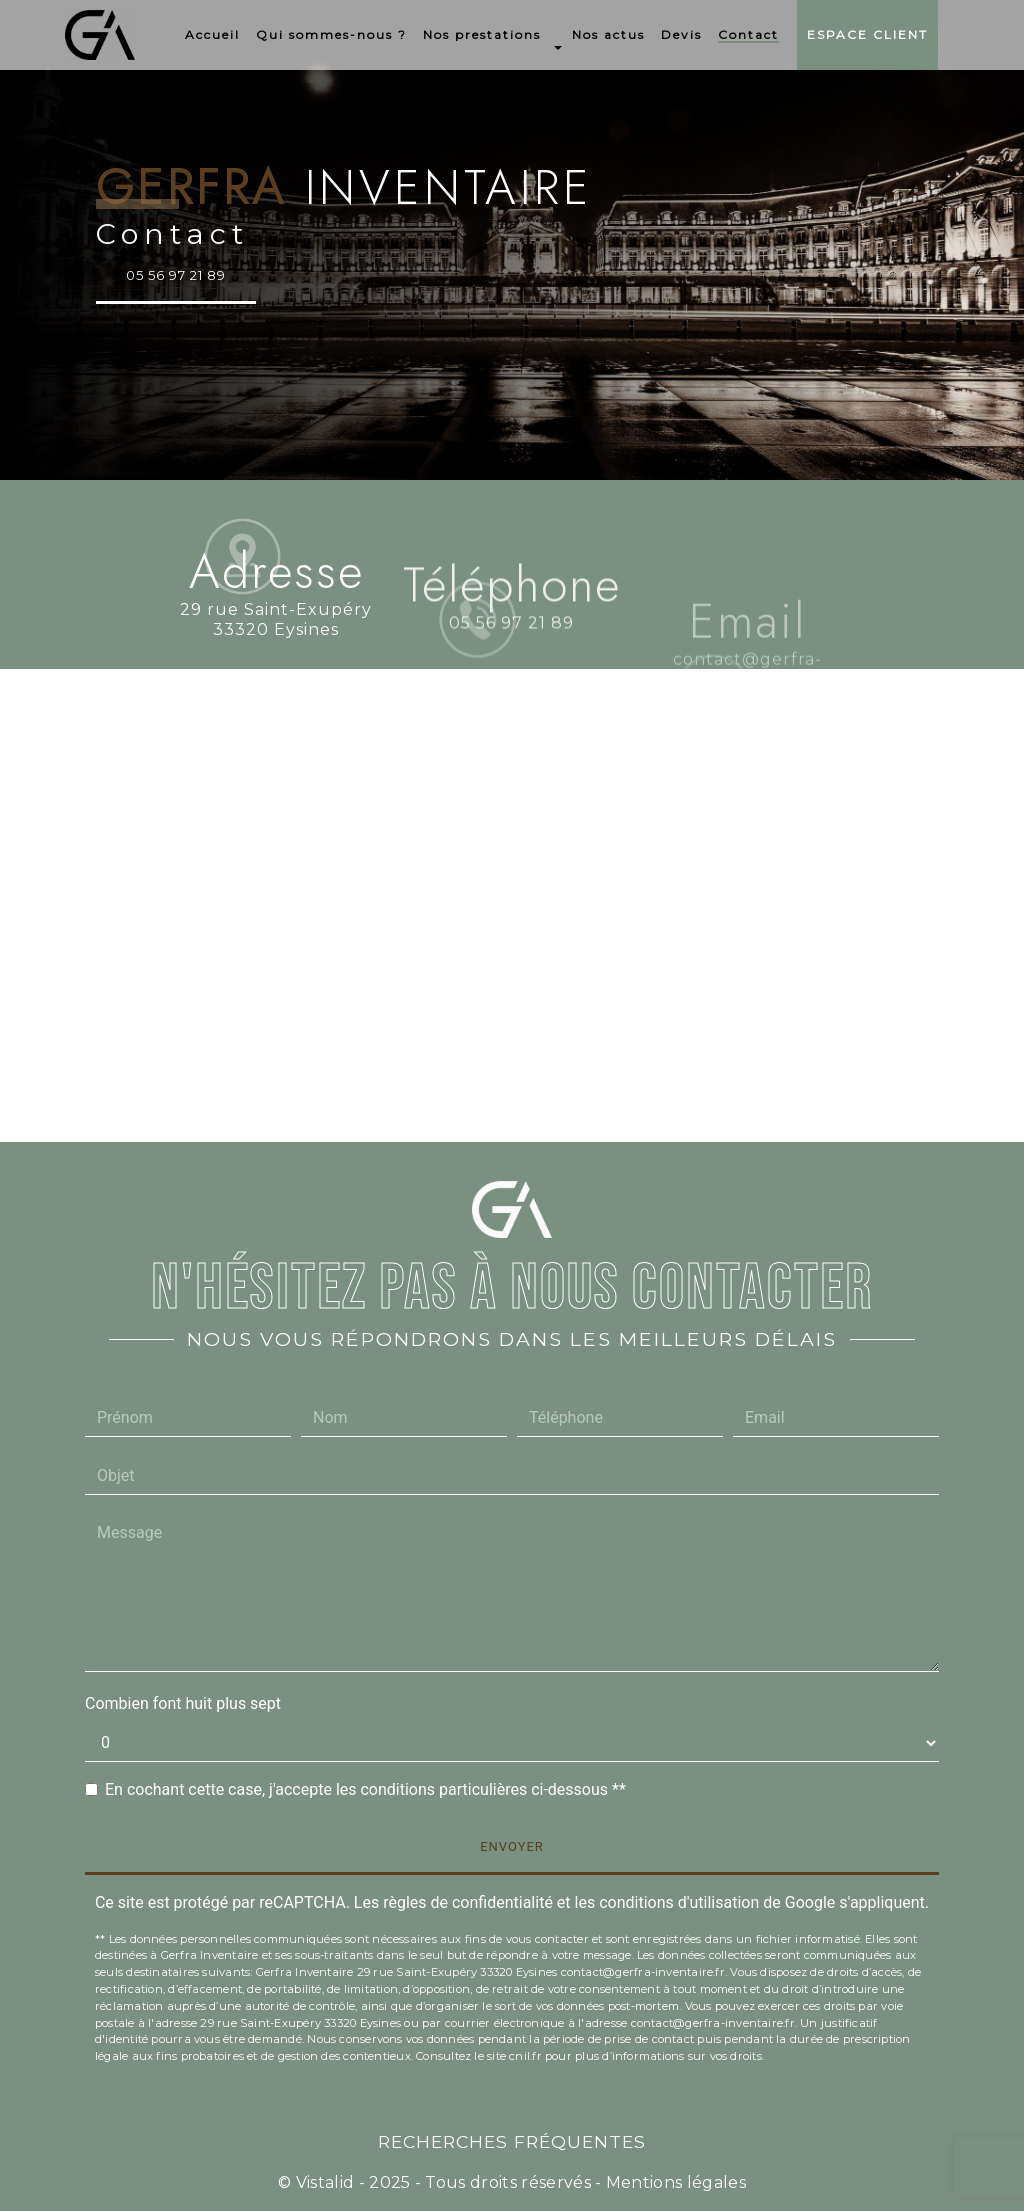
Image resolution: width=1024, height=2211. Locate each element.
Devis (681, 34)
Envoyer (512, 1846)
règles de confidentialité (468, 1902)
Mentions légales (674, 2182)
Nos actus (608, 34)
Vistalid (325, 2182)
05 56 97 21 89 (176, 275)
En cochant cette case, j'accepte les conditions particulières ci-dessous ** (365, 1789)
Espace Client (867, 34)
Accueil (212, 34)
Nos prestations (482, 34)
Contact (748, 34)
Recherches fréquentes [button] (512, 2141)
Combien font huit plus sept (183, 1703)
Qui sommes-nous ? (331, 34)
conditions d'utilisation (679, 1902)
